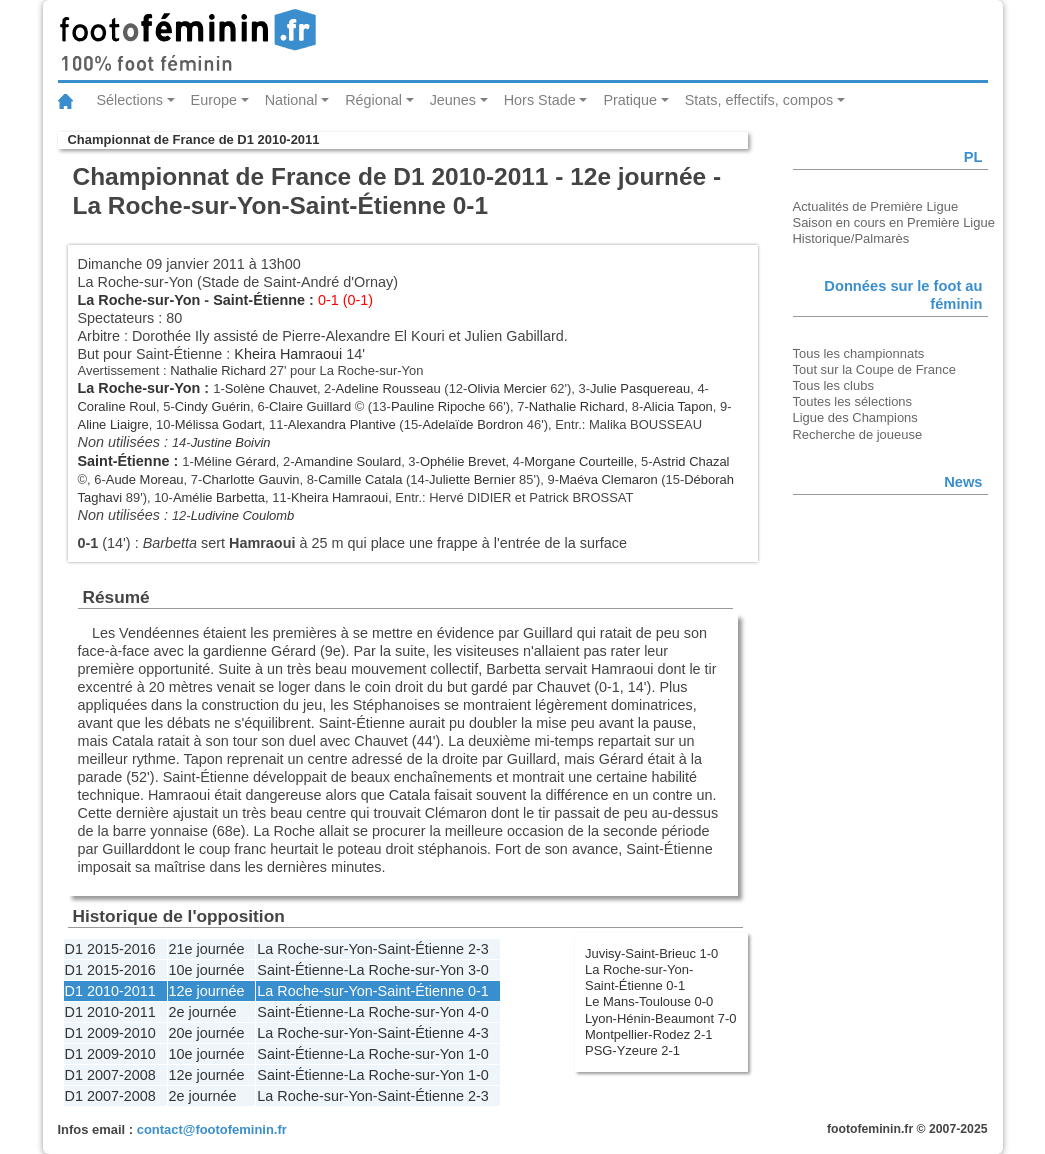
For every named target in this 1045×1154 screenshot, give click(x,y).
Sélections (130, 100)
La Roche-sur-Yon (139, 300)
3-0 (478, 970)
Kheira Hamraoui (288, 354)
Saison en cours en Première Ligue (894, 222)
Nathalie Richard (218, 370)
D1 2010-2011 (110, 991)
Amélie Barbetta (219, 497)
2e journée (203, 1012)
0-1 (478, 991)
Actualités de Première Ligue (876, 206)
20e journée (207, 1033)
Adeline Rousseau (388, 388)
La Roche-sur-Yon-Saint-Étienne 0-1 (639, 977)
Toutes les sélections (853, 401)
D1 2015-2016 (110, 949)
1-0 (478, 1054)
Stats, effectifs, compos (759, 100)
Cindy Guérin (213, 406)
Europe (214, 100)
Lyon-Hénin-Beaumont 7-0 (660, 1018)
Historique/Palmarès (851, 238)
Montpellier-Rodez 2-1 (648, 1034)
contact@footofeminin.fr (212, 1129)
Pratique (630, 100)
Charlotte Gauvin (250, 479)
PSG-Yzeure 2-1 (632, 1050)
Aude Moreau (145, 479)
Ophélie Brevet (463, 461)
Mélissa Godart (218, 424)
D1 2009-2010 (110, 1033)
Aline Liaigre (113, 424)
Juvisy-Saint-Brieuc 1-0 (651, 953)
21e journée (207, 949)
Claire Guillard (310, 406)
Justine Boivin (231, 442)
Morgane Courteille (578, 461)
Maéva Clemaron (608, 479)
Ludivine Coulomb (243, 515)
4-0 (478, 1012)
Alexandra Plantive (342, 424)
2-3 (478, 949)
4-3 (478, 1033)
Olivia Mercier (506, 388)
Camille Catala (360, 479)
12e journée (207, 991)
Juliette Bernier (472, 479)
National (291, 100)
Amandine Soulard (348, 461)
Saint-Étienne (259, 300)
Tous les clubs (833, 385)
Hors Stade (540, 100)
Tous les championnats (859, 353)
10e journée (207, 970)
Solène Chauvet (271, 388)
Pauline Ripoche (438, 406)
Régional (373, 100)
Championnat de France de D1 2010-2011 (194, 139)
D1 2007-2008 (110, 1075)
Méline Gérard (235, 461)
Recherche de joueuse (858, 434)
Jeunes (453, 100)
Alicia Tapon (678, 406)
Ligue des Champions (855, 417)
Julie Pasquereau (640, 388)
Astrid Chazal (690, 461)
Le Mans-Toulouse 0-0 (649, 1001)
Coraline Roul (117, 406)
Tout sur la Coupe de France (874, 369)
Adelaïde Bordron (472, 424)
